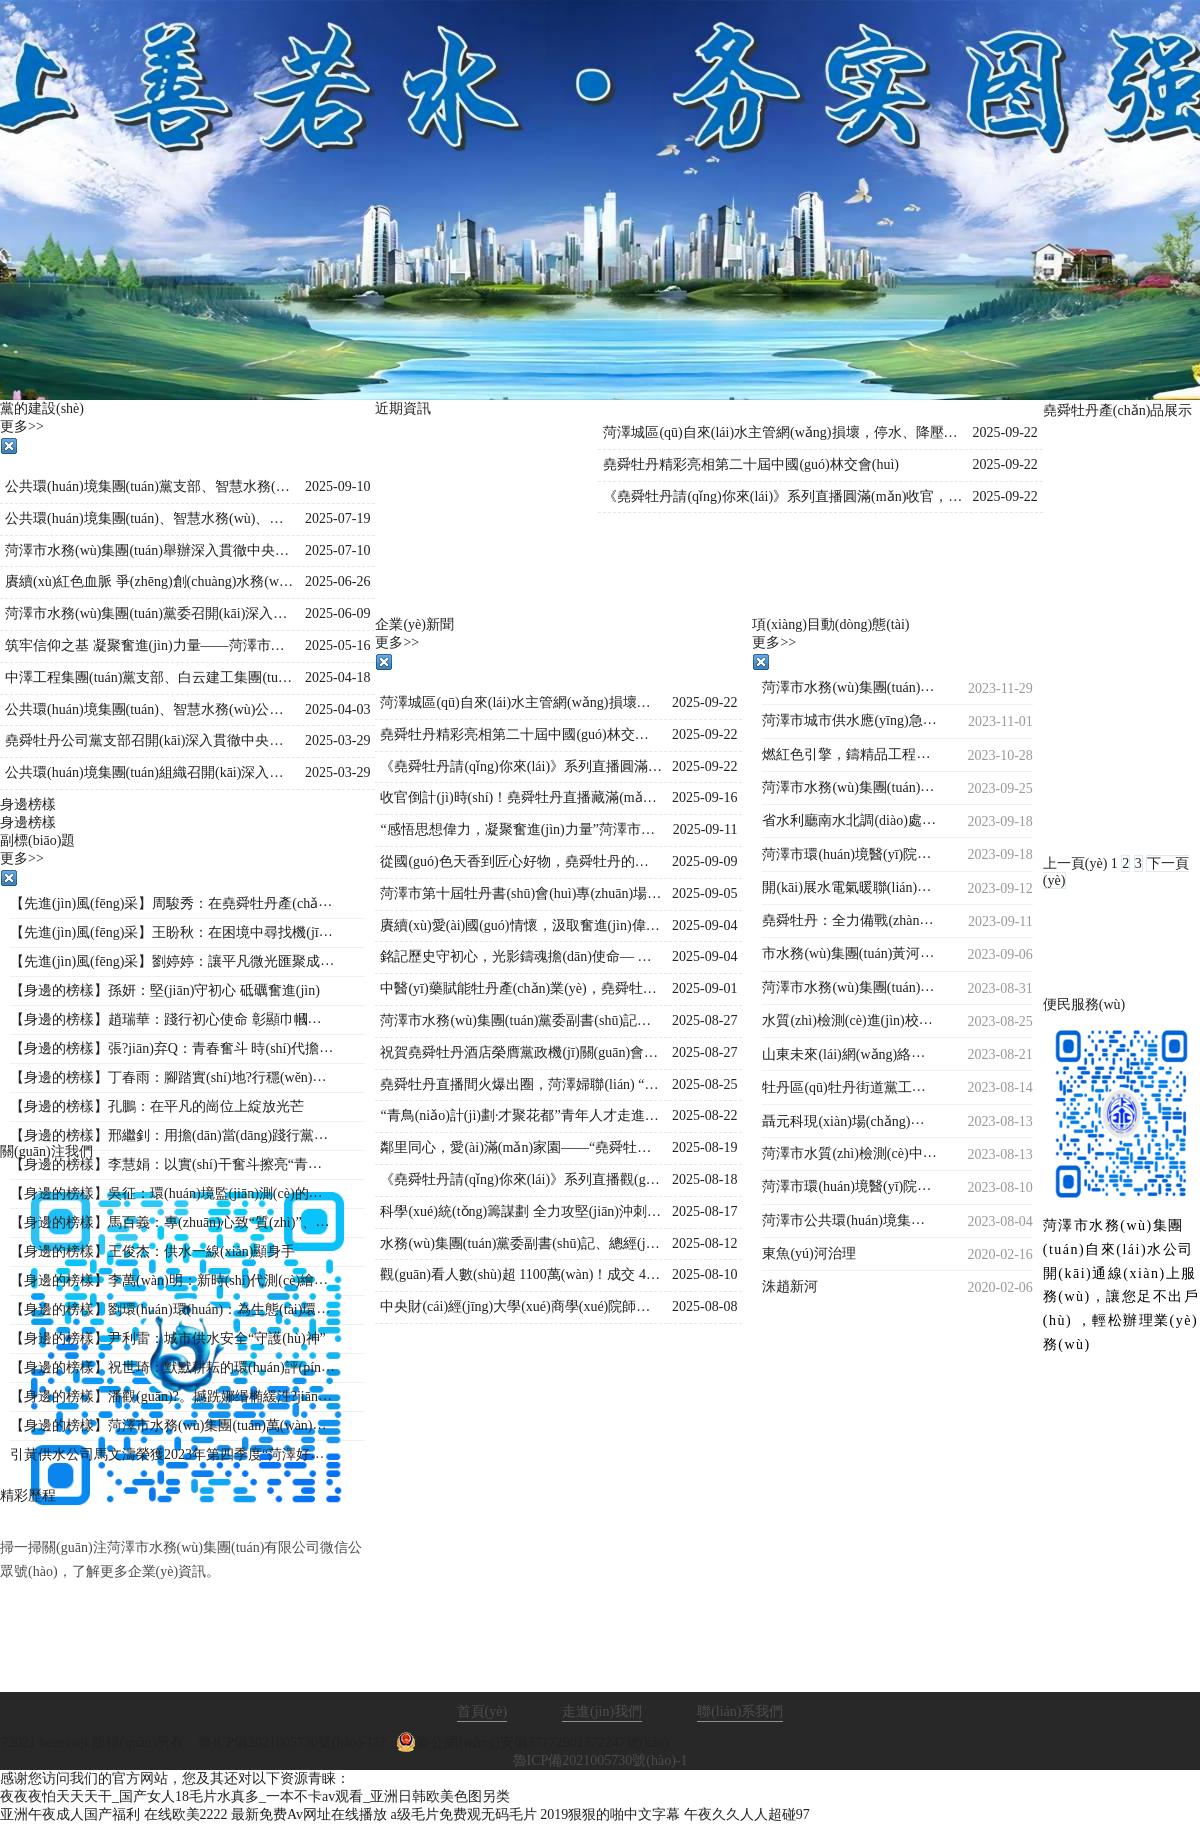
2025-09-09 (704, 861)
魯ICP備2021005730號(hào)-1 (600, 1760)
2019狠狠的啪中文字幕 (610, 1814)
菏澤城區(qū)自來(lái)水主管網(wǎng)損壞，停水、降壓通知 (782, 432)
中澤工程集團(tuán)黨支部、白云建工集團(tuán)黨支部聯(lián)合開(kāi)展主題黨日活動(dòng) (150, 677)
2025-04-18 (337, 677)
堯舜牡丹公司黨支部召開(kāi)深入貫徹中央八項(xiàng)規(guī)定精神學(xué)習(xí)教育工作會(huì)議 (150, 740)
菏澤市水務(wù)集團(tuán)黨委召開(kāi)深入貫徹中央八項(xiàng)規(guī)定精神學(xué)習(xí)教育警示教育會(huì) (150, 613)
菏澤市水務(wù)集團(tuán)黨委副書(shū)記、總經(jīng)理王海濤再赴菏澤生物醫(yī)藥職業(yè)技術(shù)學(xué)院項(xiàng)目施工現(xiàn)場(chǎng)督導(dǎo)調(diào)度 (521, 1020)
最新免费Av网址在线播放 (309, 1814)
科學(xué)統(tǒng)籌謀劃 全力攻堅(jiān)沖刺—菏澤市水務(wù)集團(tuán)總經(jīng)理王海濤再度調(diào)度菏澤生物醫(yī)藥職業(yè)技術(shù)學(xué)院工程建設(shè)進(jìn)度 (521, 1211)
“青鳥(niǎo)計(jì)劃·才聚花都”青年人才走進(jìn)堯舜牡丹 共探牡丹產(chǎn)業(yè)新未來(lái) (521, 1115)
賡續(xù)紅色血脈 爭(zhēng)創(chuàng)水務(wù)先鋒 (150, 581)
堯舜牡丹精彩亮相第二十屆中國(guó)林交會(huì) (751, 464)
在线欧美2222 (186, 1814)
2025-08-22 (704, 1115)
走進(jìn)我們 (602, 1711)
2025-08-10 (704, 1274)
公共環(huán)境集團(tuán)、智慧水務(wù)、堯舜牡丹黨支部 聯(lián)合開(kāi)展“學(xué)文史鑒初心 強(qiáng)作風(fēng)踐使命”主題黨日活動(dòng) (150, 518)
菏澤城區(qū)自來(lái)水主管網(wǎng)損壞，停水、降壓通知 (521, 702)
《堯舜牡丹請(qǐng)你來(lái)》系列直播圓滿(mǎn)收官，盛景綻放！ (521, 766)
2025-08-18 (704, 1179)
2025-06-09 (337, 613)
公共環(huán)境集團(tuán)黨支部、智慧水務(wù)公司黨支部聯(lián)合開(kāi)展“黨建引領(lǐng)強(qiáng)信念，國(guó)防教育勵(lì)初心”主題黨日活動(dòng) (150, 486)
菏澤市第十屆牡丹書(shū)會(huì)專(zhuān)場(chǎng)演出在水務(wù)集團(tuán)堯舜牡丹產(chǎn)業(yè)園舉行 (521, 893)
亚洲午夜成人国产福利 (70, 1814)
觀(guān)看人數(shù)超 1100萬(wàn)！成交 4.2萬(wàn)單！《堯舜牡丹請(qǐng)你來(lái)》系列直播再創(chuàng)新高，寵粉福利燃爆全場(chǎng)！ (521, 1274)
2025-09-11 (705, 829)
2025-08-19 (704, 1147)
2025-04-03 (337, 709)
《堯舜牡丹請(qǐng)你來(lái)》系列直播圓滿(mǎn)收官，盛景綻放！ (782, 496)
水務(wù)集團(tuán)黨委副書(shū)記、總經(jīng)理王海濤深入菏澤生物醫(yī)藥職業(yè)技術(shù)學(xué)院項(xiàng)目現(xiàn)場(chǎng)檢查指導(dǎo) (521, 1243)
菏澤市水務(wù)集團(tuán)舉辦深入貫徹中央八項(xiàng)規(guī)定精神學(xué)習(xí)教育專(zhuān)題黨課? (150, 550)
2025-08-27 (704, 1020)
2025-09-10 (337, 486)
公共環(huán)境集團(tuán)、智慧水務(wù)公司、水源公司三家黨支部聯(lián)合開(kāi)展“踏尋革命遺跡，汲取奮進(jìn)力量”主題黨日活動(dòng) (150, 709)
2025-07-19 (337, 518)
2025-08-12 (704, 1243)
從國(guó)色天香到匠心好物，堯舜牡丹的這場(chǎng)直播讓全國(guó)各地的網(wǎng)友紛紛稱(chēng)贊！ (521, 861)
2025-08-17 (704, 1211)
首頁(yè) (482, 1711)
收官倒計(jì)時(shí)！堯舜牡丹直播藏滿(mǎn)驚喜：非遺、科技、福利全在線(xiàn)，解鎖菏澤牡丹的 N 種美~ (521, 797)
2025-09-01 (704, 988)
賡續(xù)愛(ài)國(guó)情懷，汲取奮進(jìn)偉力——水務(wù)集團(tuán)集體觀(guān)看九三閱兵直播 (521, 925)
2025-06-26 (337, 581)
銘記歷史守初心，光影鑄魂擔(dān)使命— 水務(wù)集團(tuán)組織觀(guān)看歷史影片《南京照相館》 (521, 956)
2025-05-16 (337, 645)
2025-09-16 (704, 797)
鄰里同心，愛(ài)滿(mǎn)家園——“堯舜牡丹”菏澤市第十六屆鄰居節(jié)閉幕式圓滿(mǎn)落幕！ (521, 1147)
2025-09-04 (704, 925)
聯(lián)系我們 (740, 1711)
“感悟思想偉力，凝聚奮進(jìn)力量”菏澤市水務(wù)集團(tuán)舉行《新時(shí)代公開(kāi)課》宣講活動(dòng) (521, 829)
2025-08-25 (704, 1084)
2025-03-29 (337, 740)
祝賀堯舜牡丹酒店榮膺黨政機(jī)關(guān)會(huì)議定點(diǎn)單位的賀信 (521, 1052)
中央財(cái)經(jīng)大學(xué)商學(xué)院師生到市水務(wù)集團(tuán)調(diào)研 (521, 1306)
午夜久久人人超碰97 (747, 1814)
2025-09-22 (1004, 432)
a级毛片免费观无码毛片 (464, 1814)
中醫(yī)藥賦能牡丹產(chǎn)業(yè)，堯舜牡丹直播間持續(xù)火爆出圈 (521, 988)
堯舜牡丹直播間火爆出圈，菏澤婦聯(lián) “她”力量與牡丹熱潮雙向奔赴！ (521, 1084)
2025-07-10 (337, 550)
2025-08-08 (704, 1306)
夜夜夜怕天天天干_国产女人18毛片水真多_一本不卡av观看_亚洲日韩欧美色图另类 (255, 1796)
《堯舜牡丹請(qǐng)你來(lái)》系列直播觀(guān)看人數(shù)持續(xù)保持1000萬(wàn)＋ (521, 1179)
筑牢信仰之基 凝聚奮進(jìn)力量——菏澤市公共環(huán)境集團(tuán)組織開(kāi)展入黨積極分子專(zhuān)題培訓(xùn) (150, 645)
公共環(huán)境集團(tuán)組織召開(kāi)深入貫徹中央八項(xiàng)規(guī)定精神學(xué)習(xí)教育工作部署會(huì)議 (150, 772)
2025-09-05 (704, 893)
